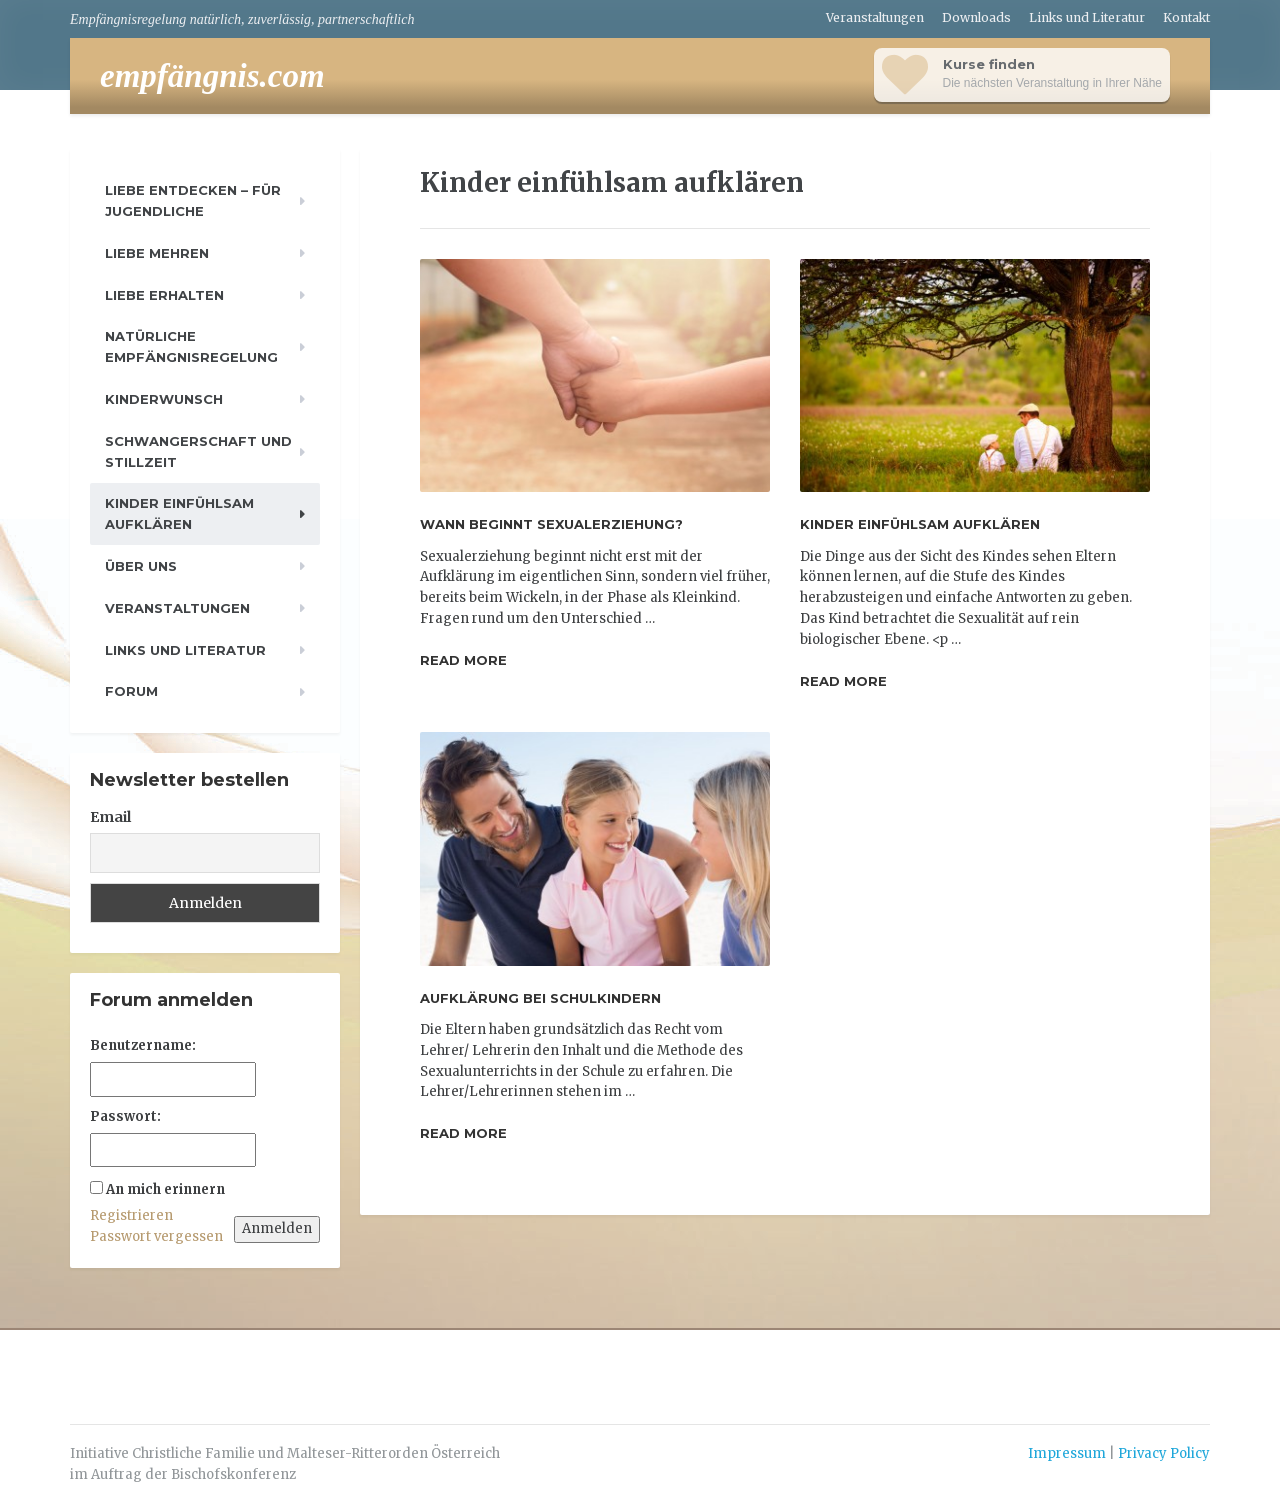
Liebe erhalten (164, 295)
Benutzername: (143, 1045)
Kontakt (1186, 17)
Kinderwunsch (164, 399)
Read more (463, 660)
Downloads (976, 17)
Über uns (141, 566)
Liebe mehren (157, 253)
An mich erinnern (165, 1189)
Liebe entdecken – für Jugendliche (193, 200)
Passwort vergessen (156, 1236)
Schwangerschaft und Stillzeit (198, 451)
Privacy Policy (1164, 1453)
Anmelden (277, 1228)
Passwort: (125, 1116)
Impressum (1067, 1453)
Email (110, 817)
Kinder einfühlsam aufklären (920, 524)
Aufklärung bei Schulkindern (540, 998)
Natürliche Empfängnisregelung (191, 346)
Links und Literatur (1087, 17)
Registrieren (131, 1215)
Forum (131, 691)
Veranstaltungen (875, 17)
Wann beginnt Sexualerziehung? (551, 524)
